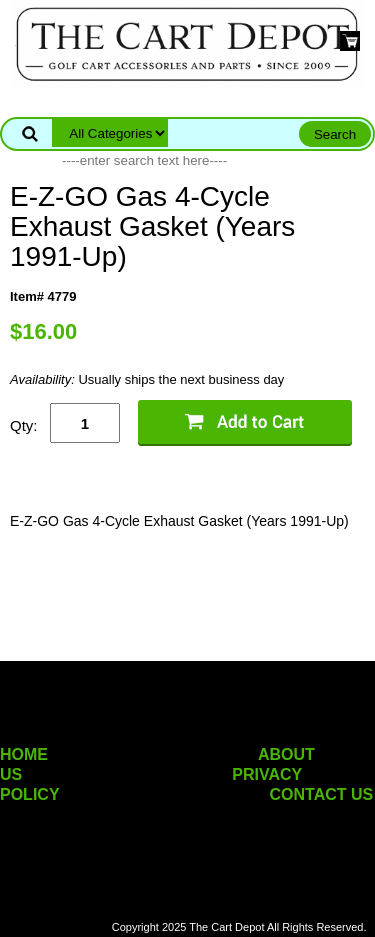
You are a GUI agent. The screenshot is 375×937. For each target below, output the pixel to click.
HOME (24, 754)
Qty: (24, 425)
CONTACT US (322, 794)
